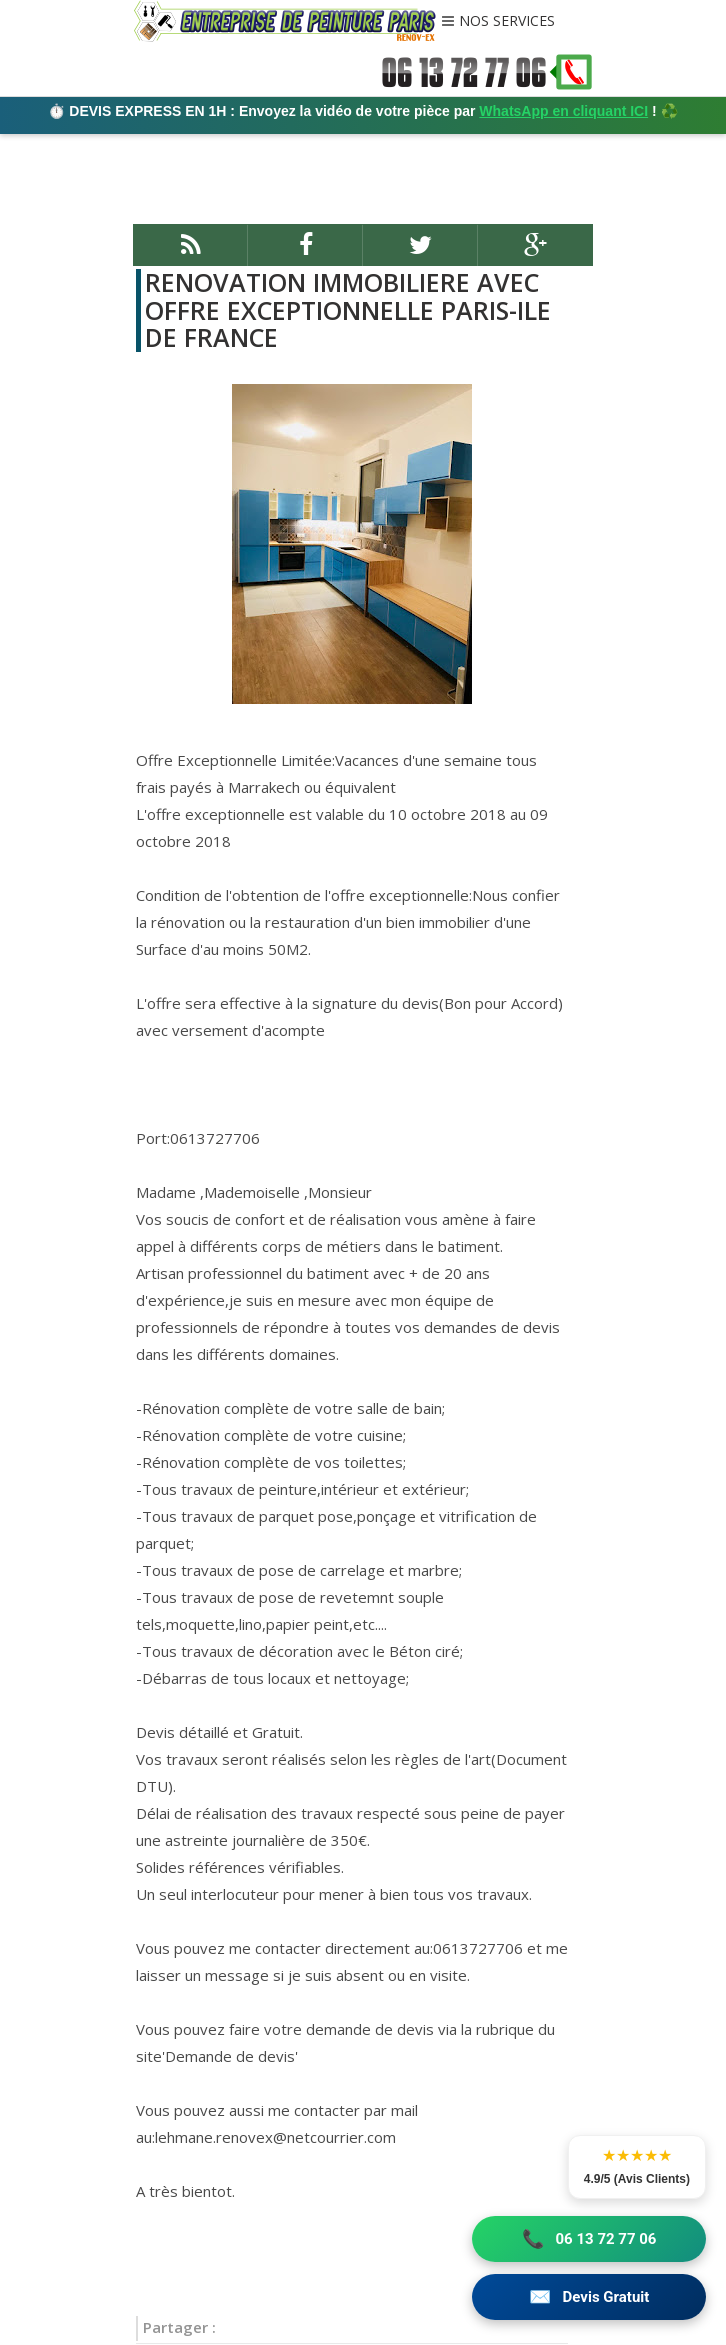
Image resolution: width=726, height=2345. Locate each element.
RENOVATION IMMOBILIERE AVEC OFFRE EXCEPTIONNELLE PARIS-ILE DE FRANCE (348, 309)
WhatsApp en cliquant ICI (563, 111)
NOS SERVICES (507, 22)
